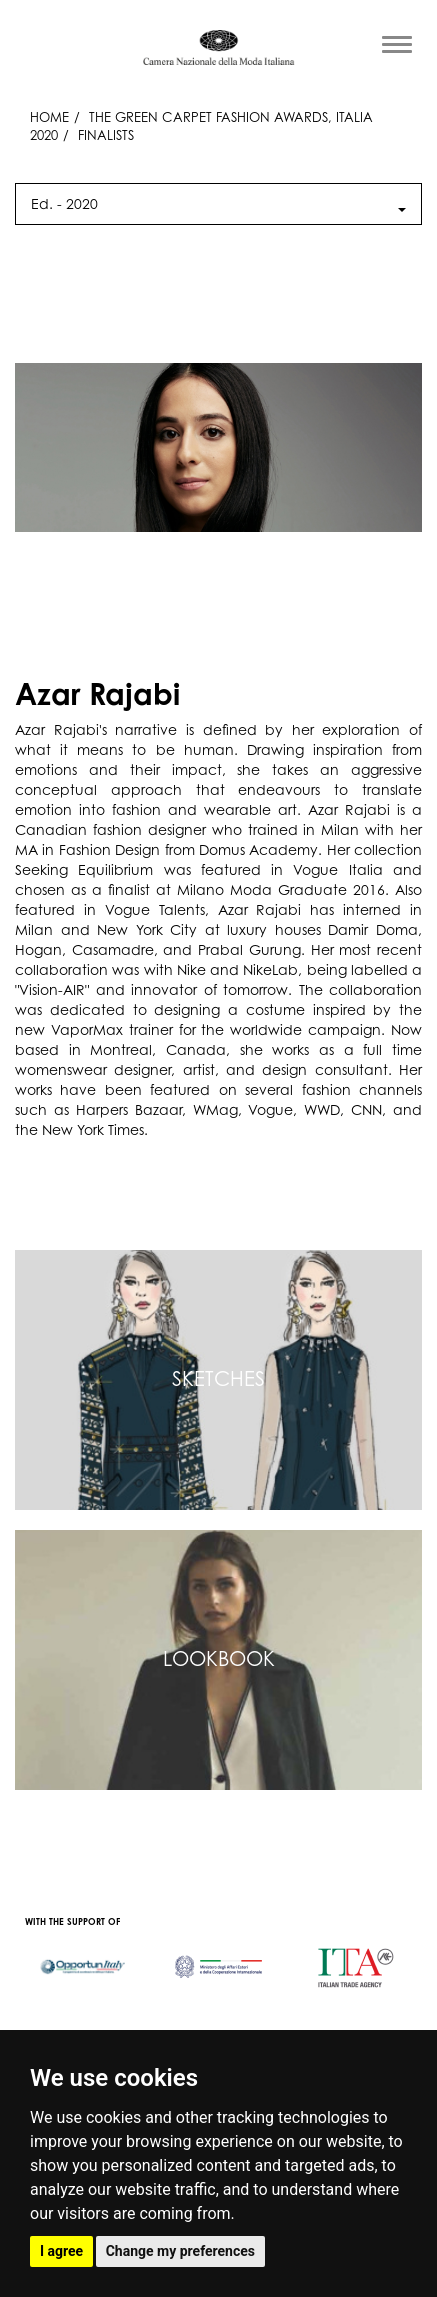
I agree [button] (61, 2251)
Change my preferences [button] (180, 2251)
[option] (83, 1957)
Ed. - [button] (218, 203)
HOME (49, 117)
